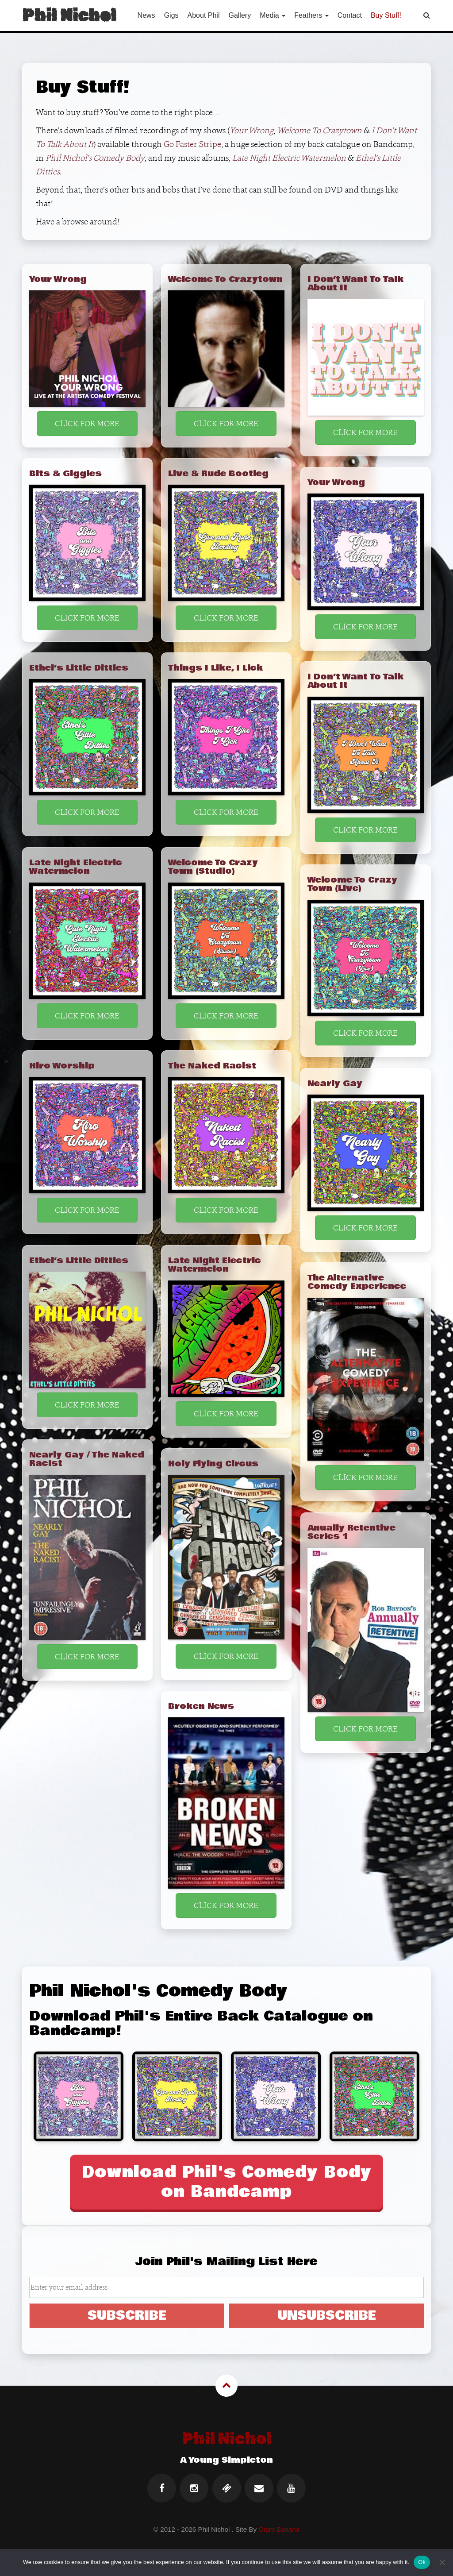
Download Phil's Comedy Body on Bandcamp (227, 2181)
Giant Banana (278, 2529)
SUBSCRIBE (127, 2315)
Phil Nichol (69, 15)
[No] (442, 2562)
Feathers (311, 15)
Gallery (239, 15)
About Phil (204, 15)
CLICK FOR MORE (87, 423)
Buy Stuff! (386, 15)
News (146, 15)
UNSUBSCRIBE (326, 2315)
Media (272, 15)
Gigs (171, 15)
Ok (422, 2562)
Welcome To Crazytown (319, 130)
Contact (350, 15)
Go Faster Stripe (192, 144)
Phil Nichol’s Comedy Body (95, 157)
